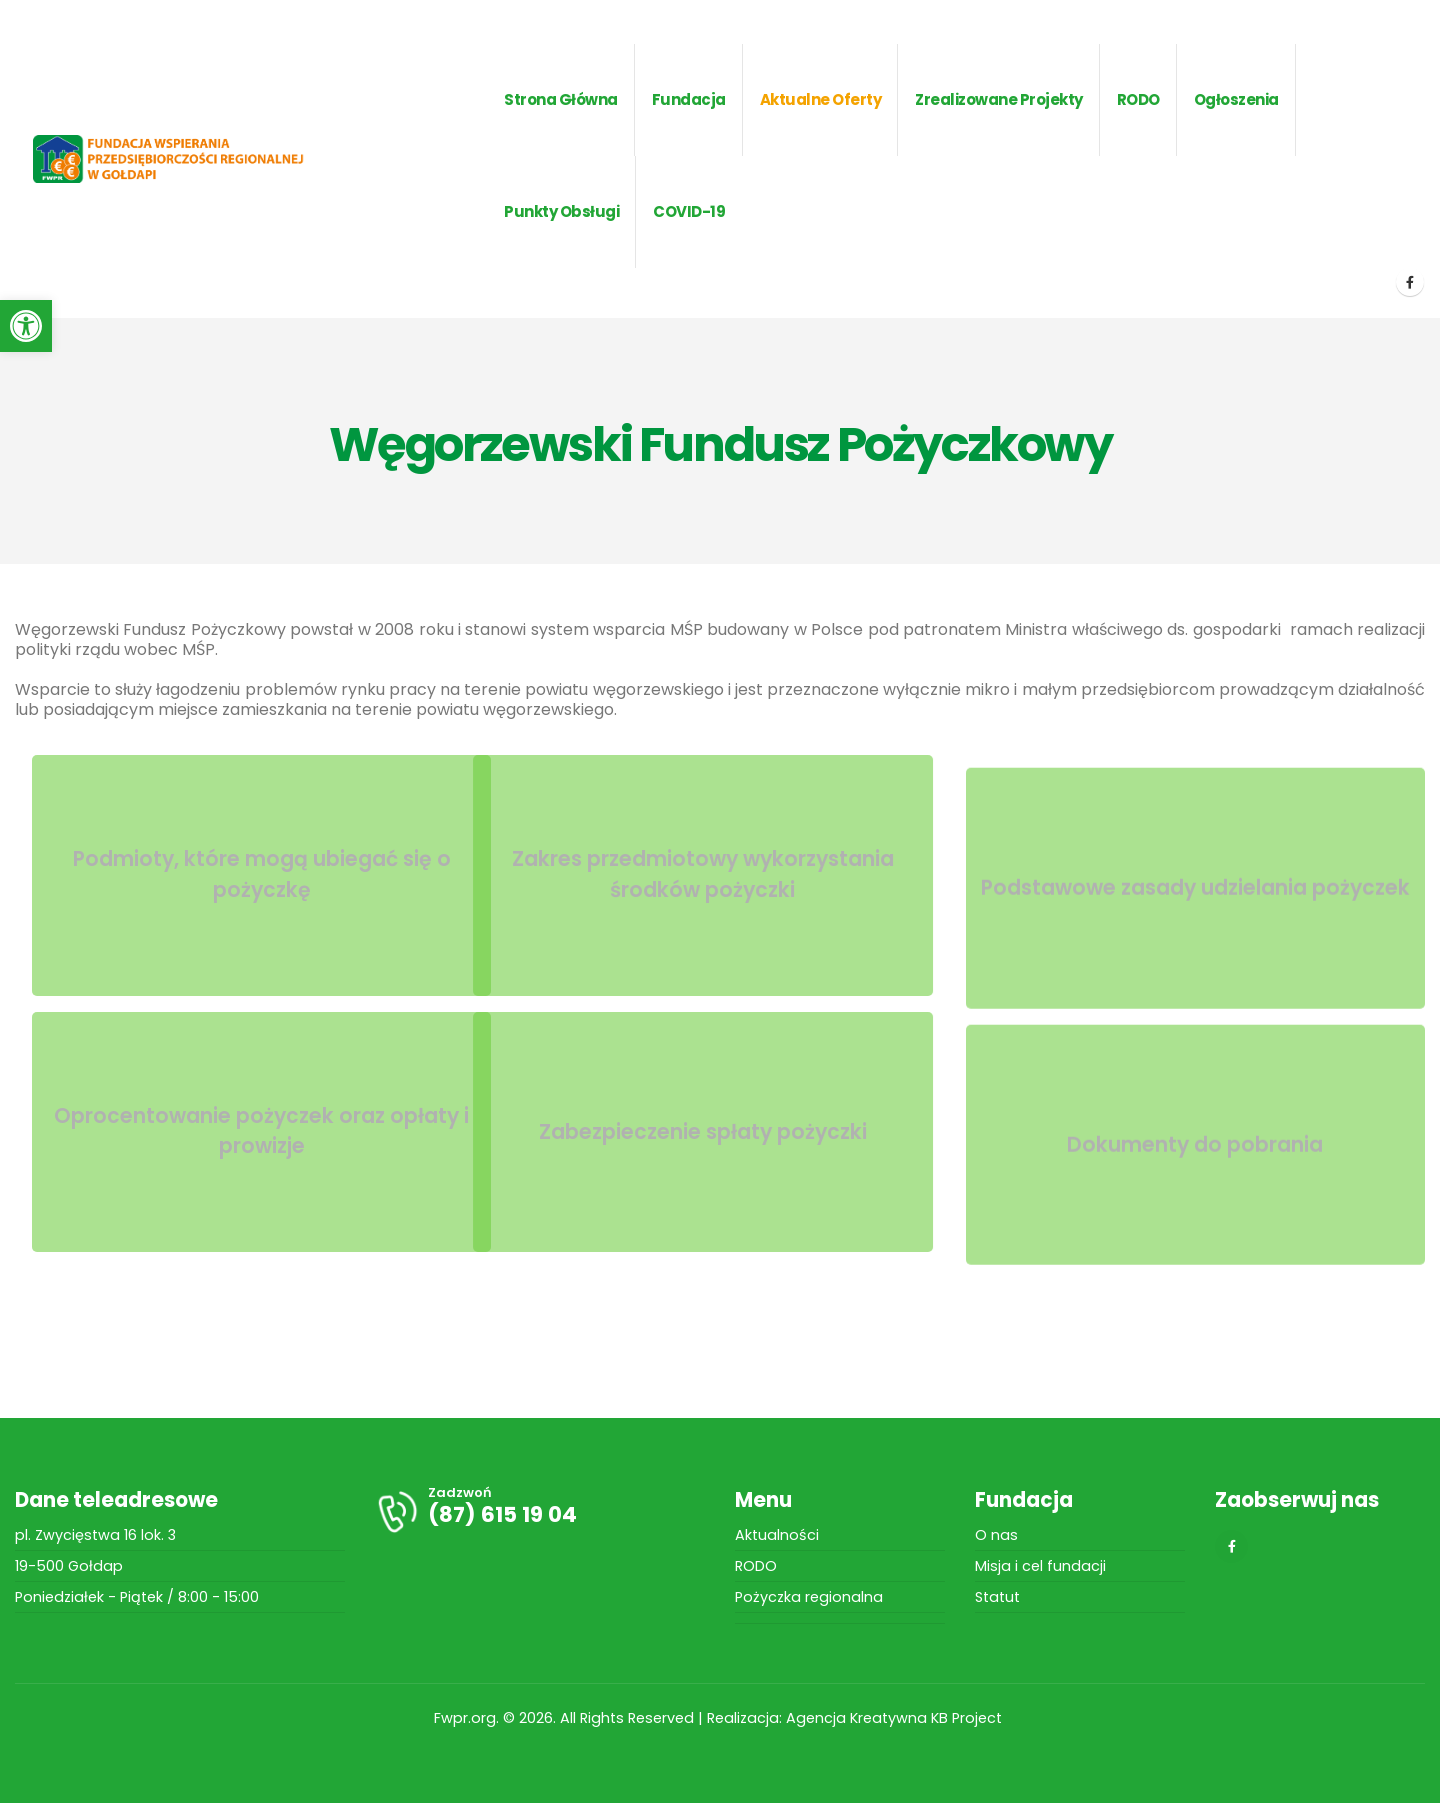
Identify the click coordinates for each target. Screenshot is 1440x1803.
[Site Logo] (199, 159)
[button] (26, 326)
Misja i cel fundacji (1040, 1566)
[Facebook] (1410, 282)
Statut (997, 1597)
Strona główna (561, 99)
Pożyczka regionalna (809, 1597)
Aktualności (777, 1535)
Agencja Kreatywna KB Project (896, 1718)
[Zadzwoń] (540, 1511)
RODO (756, 1566)
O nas (996, 1535)
